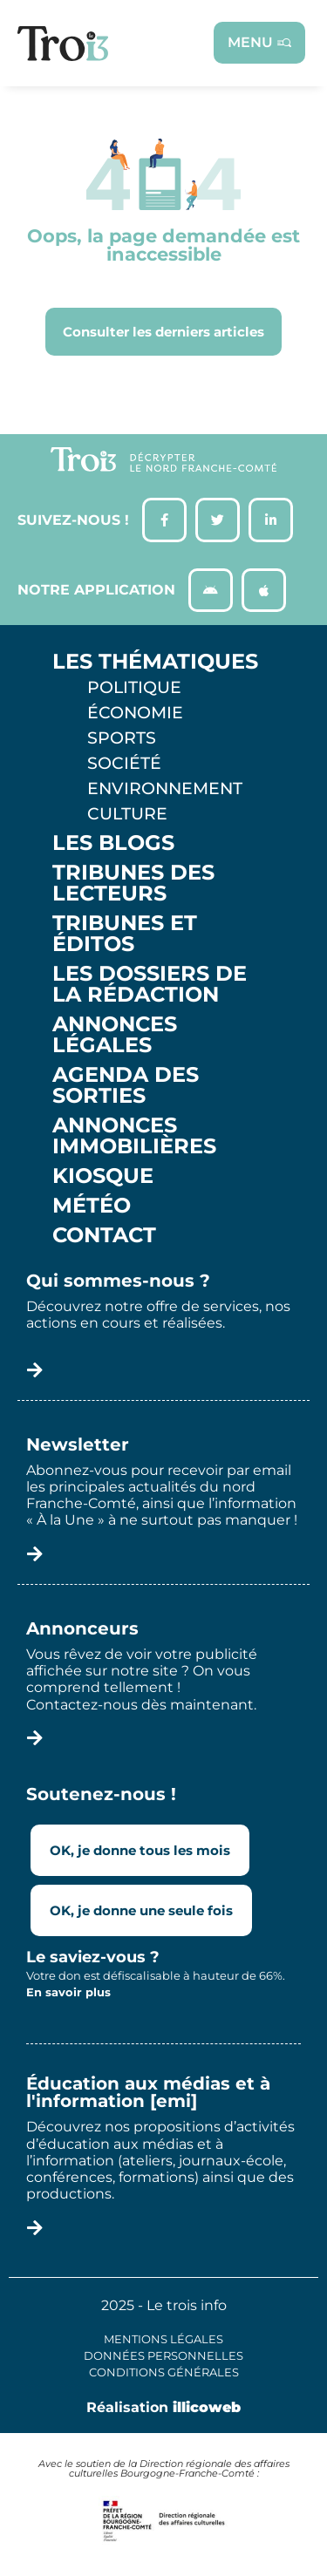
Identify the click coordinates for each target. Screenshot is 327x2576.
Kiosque (102, 1176)
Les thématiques (155, 661)
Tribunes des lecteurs (133, 883)
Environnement (164, 788)
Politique (134, 686)
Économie (135, 712)
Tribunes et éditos (124, 934)
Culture (127, 813)
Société (124, 762)
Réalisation (163, 2407)
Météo (91, 1205)
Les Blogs (113, 843)
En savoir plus (68, 1992)
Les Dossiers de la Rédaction (149, 984)
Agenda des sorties (125, 1085)
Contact (104, 1235)
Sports (121, 737)
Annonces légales (114, 1035)
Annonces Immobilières (134, 1136)
